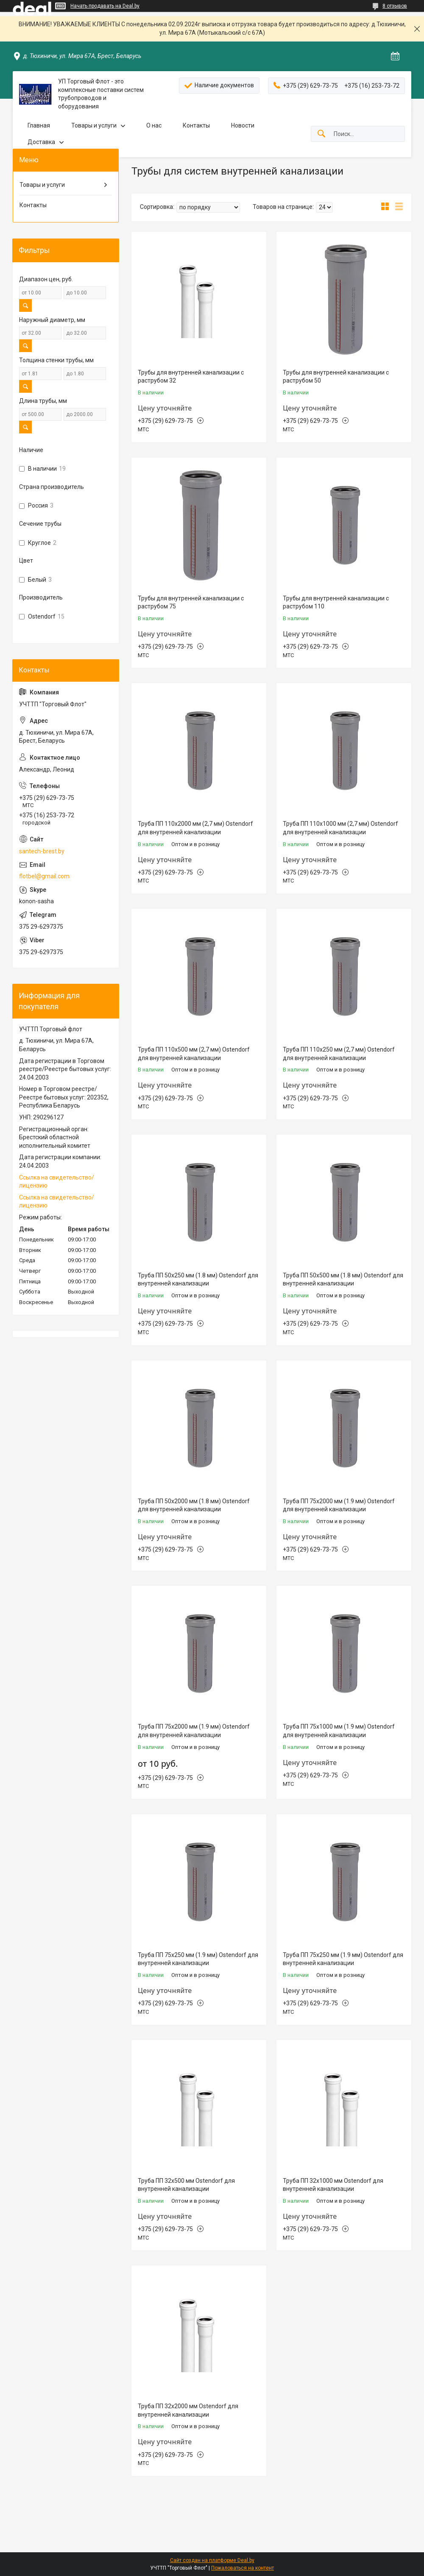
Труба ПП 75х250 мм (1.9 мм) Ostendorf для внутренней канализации (198, 1959)
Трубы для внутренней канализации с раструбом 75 (191, 602)
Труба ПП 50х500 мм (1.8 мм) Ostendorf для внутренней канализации (343, 1279)
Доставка (41, 142)
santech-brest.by (41, 851)
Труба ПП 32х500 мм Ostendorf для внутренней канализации (186, 2185)
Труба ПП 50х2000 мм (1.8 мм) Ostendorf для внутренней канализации (194, 1505)
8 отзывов (394, 6)
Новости (242, 125)
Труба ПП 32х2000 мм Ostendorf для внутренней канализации (188, 2410)
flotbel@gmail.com (44, 876)
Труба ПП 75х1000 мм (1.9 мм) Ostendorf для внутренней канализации (339, 1730)
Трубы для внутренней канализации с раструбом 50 (336, 376)
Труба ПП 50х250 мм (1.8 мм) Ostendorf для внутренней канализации (198, 1279)
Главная (39, 125)
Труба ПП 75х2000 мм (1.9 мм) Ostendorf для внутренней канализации (339, 1505)
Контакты (196, 125)
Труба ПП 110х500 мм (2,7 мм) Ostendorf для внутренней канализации (194, 1053)
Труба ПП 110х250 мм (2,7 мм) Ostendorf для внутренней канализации (339, 1053)
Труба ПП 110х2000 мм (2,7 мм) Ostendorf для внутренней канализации (195, 828)
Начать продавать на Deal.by (104, 6)
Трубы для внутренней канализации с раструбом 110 (336, 602)
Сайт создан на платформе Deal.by (212, 2560)
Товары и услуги (94, 125)
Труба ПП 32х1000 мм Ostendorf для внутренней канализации (333, 2185)
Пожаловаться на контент (242, 2568)
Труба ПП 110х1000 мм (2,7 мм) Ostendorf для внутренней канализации (340, 828)
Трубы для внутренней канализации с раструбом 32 (191, 376)
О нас (154, 125)
